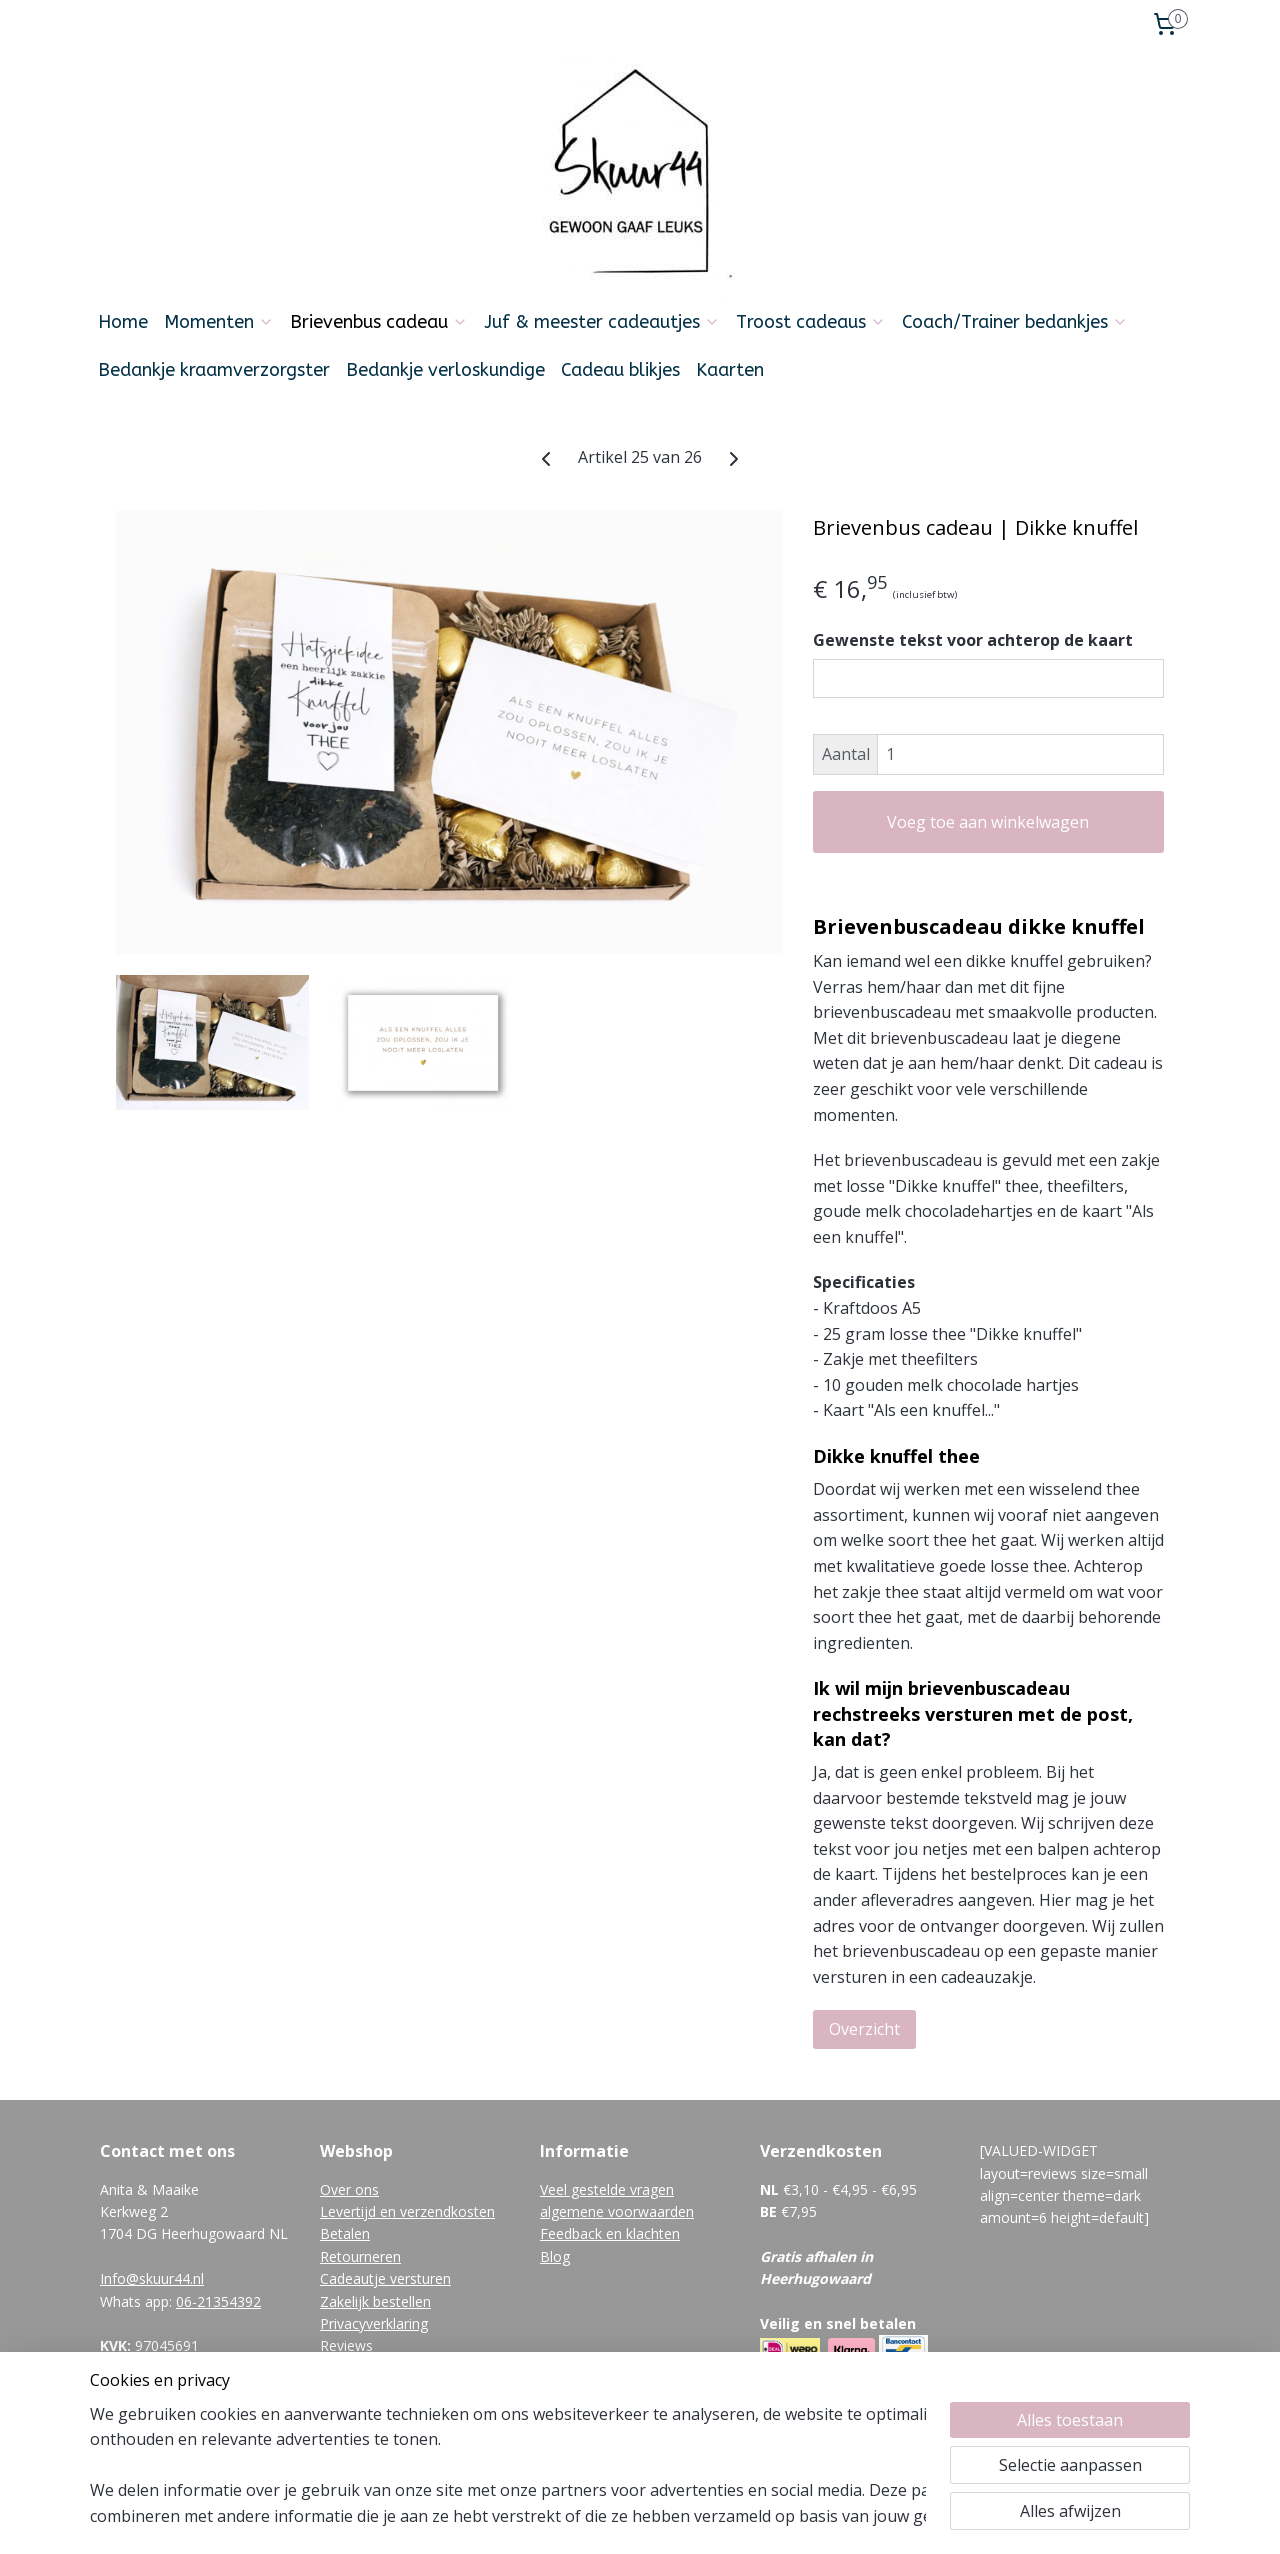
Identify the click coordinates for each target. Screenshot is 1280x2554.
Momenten (219, 322)
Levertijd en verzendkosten (407, 2211)
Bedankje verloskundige (445, 370)
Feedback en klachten (610, 2233)
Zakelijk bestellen (375, 2301)
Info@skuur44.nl (152, 2278)
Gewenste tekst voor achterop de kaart (973, 640)
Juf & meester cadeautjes (602, 322)
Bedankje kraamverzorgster (214, 370)
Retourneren (360, 2256)
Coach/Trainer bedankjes (1015, 322)
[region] (508, 2465)
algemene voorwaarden (617, 2211)
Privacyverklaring (374, 2323)
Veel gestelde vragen (607, 2189)
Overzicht (864, 2029)
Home (123, 322)
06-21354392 (218, 2301)
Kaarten (730, 370)
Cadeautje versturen (385, 2278)
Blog (555, 2256)
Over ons (349, 2189)
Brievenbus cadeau (379, 322)
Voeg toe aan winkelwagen (988, 822)
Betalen (345, 2233)
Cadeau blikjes (620, 370)
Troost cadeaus (811, 322)
